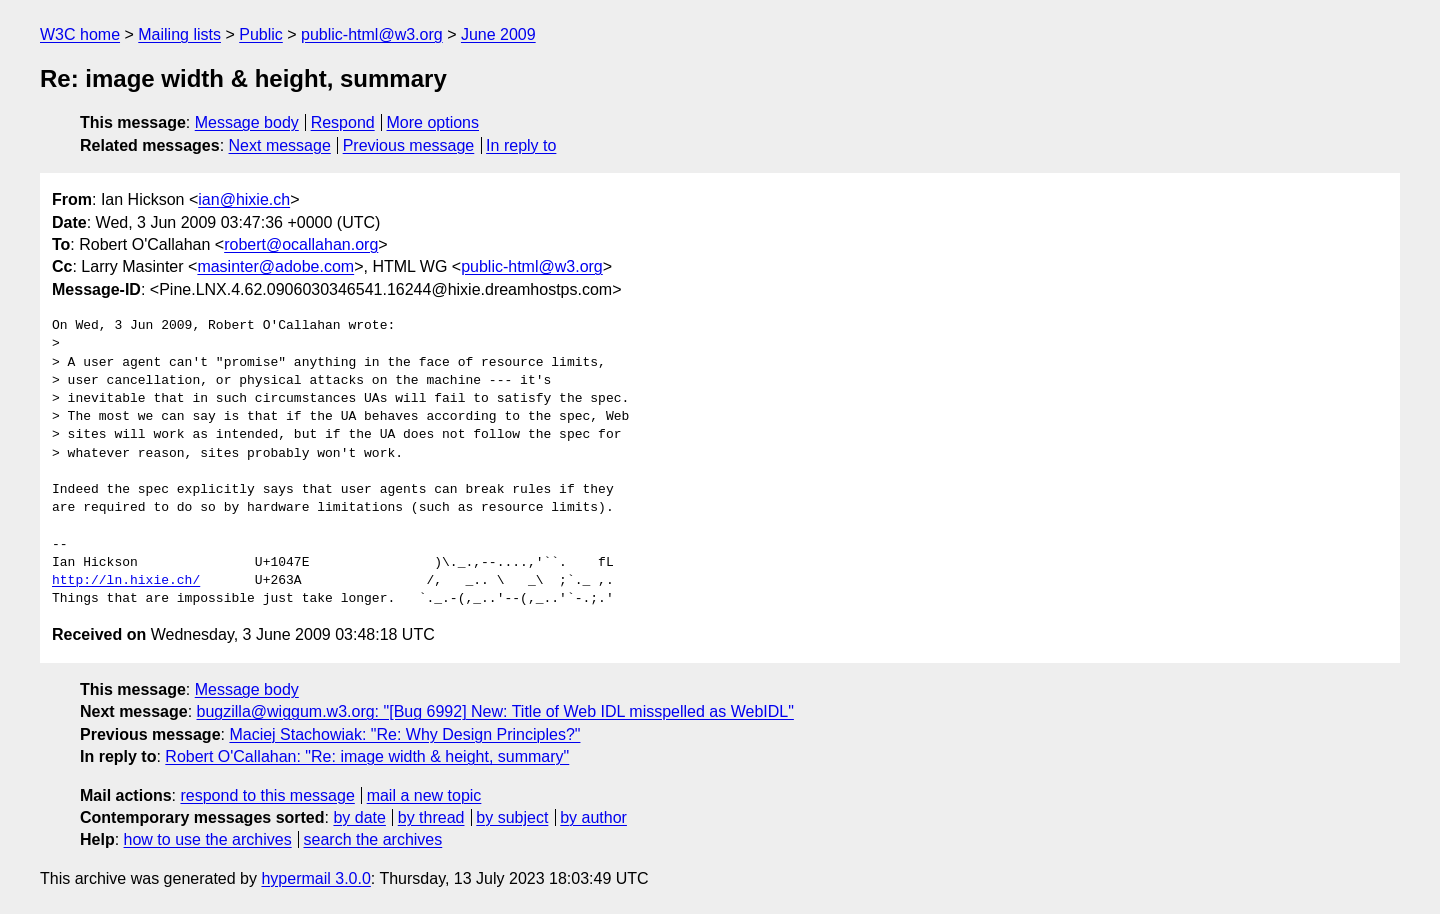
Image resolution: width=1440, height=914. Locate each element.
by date (359, 817)
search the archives (373, 839)
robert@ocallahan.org (301, 244)
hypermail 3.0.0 (315, 878)
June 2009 (498, 34)
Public (261, 34)
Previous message (409, 145)
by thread (431, 817)
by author (593, 817)
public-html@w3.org (372, 34)
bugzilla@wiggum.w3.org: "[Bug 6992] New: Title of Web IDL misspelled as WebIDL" (495, 711)
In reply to (521, 145)
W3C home (80, 34)
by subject (512, 817)
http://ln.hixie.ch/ (126, 581)
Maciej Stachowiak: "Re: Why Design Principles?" (404, 734)
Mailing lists (179, 34)
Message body (247, 122)
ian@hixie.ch (244, 199)
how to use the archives (208, 839)
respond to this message (267, 795)
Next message (280, 145)
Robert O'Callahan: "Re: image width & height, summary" (367, 756)
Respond (343, 122)
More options (433, 122)
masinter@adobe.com (275, 266)
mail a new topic (424, 795)
